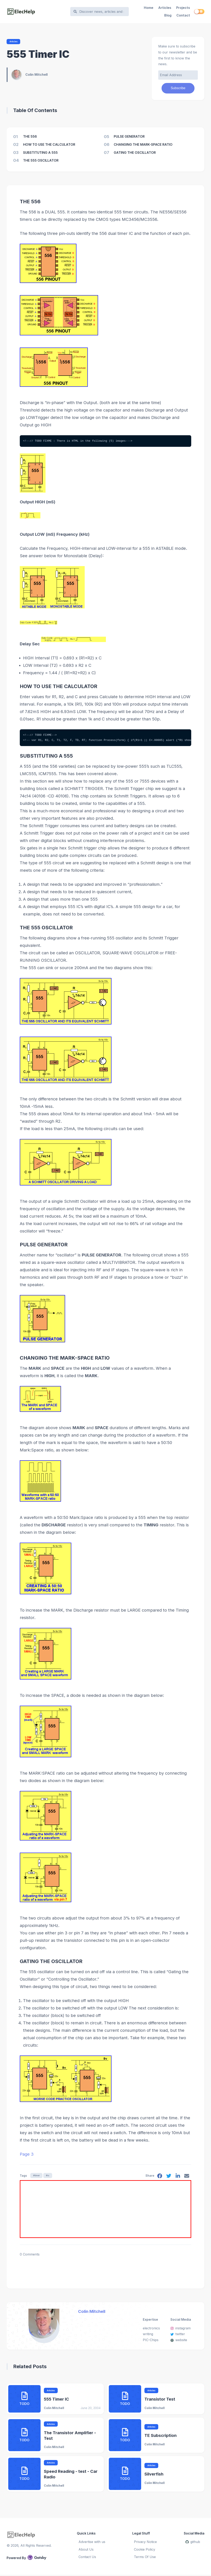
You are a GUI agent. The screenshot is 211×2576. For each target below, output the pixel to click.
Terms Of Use (145, 2558)
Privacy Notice (145, 2543)
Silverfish (153, 2475)
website (178, 2340)
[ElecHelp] (36, 11)
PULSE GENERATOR (46, 1245)
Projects (183, 8)
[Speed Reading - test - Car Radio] (24, 2475)
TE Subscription (160, 2436)
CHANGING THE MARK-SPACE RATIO (67, 1358)
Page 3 (27, 2154)
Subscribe (178, 88)
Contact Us (87, 2558)
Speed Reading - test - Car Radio (70, 2475)
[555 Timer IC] (24, 2399)
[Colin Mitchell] (18, 74)
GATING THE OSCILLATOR (53, 1961)
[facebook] (158, 2177)
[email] (186, 2177)
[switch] (199, 11)
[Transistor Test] (125, 2399)
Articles (164, 8)
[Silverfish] (125, 2475)
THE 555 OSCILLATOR (49, 928)
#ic (51, 2175)
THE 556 (33, 202)
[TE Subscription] (125, 2436)
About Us (86, 2550)
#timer (38, 2175)
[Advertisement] (106, 2210)
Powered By (26, 2558)
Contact (183, 15)
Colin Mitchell (91, 2311)
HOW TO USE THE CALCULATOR (61, 686)
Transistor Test (159, 2399)
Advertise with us (92, 2543)
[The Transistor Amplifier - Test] (24, 2436)
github (192, 2543)
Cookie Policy (144, 2550)
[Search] (101, 11)
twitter (177, 2334)
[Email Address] (178, 75)
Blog (167, 15)
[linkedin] (177, 2177)
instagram (180, 2328)
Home (148, 8)
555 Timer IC (38, 54)
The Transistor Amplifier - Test (70, 2436)
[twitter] (167, 2177)
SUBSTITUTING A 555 (49, 756)
